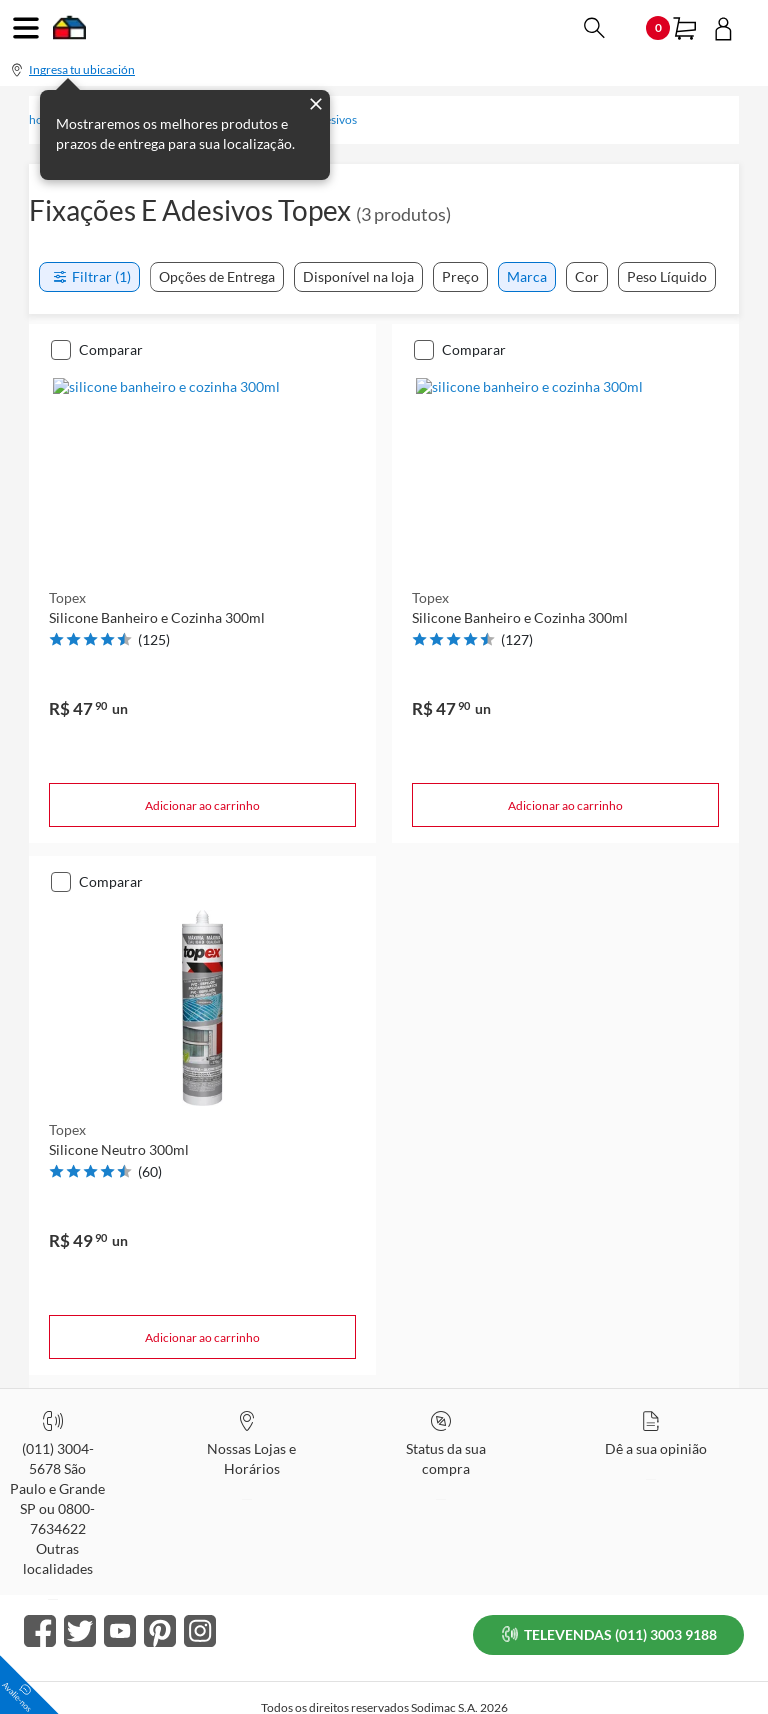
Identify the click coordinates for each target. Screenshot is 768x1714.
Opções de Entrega (217, 276)
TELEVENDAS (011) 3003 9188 (611, 1608)
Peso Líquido (667, 276)
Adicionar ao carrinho (202, 805)
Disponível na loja (358, 276)
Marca (527, 276)
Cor (587, 276)
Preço (460, 276)
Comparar (111, 349)
